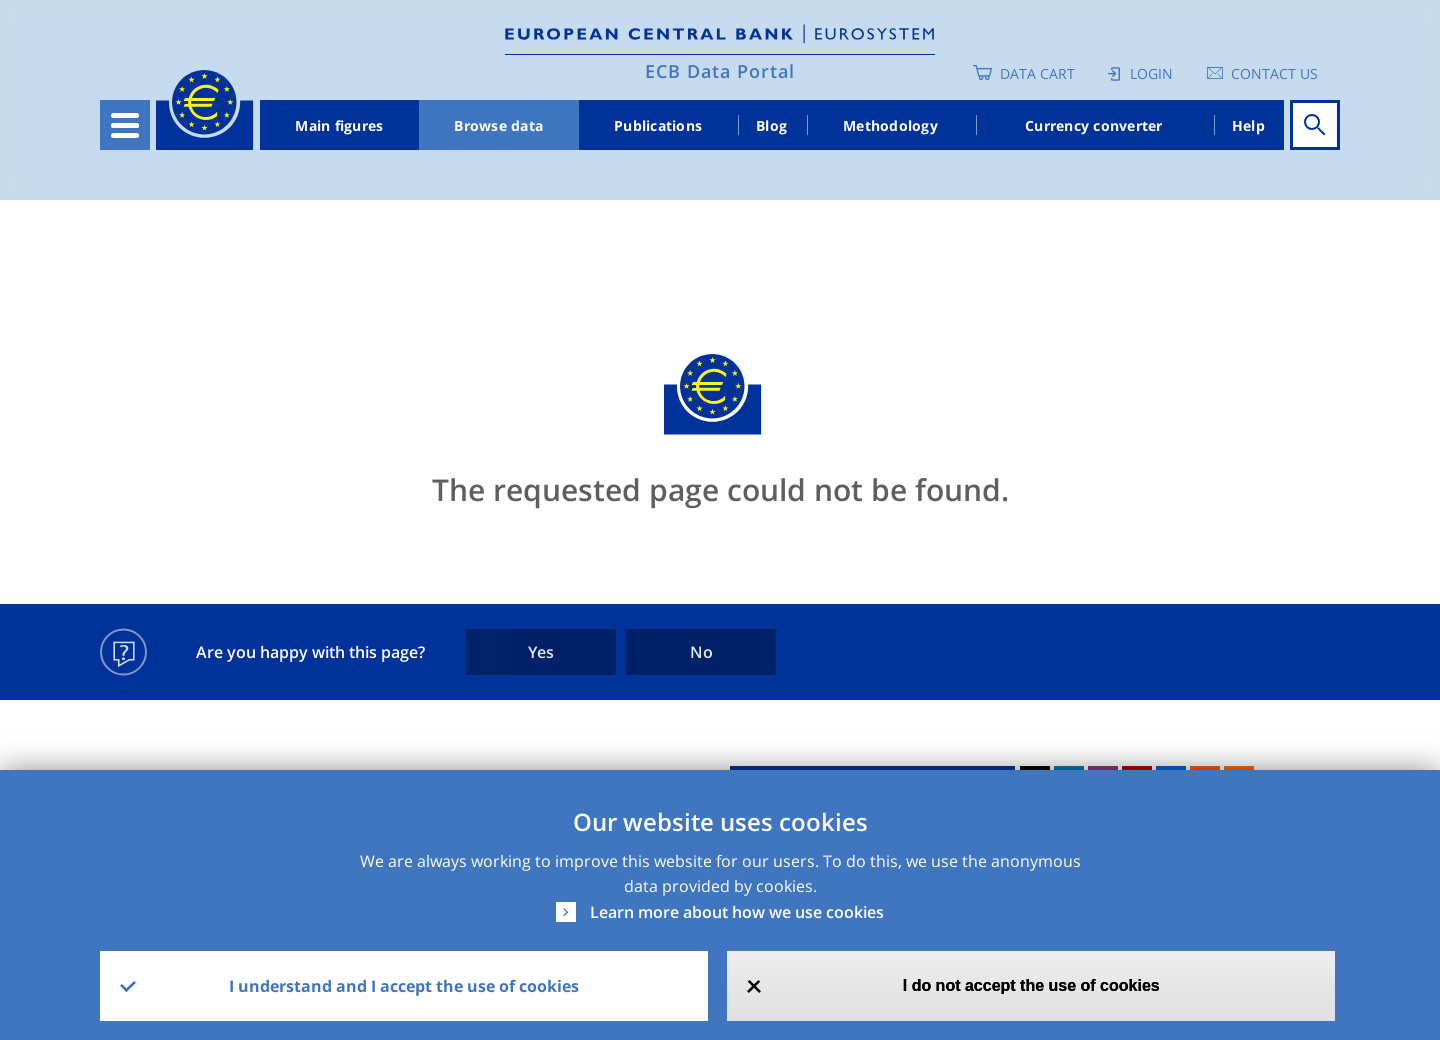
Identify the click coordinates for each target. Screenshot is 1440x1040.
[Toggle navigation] (125, 125)
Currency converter (1094, 125)
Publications (658, 125)
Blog (771, 125)
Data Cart (1037, 73)
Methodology (890, 125)
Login (1151, 73)
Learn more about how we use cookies (737, 912)
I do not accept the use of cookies (1031, 985)
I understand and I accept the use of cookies (404, 986)
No (701, 652)
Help (1248, 125)
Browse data (498, 125)
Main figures (339, 125)
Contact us (1274, 73)
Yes (541, 652)
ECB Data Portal (720, 71)
